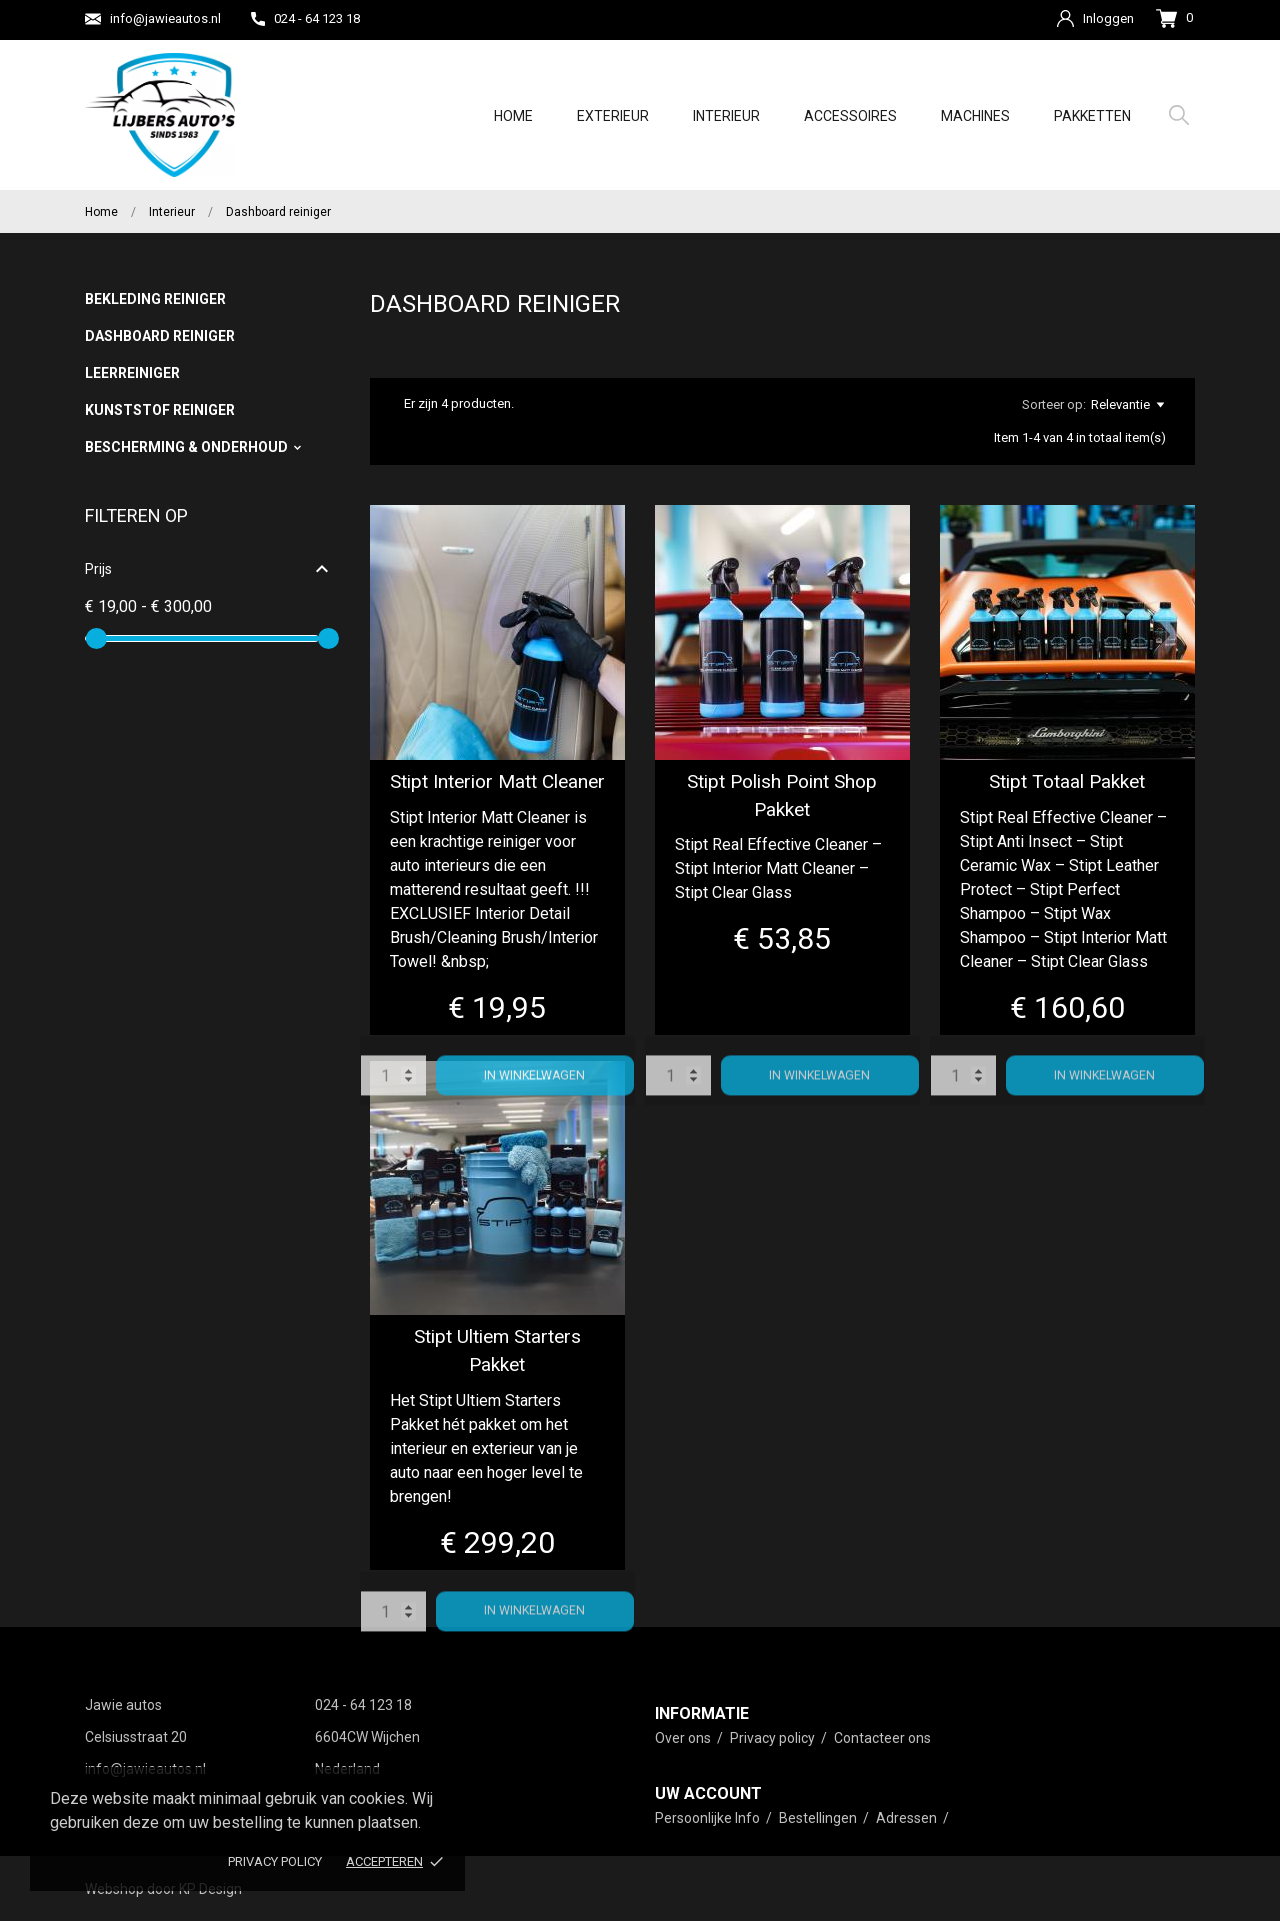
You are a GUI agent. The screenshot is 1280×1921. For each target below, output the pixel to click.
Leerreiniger (132, 373)
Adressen (908, 1818)
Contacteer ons (882, 1738)
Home (513, 116)
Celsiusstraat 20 (136, 1737)
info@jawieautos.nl (153, 19)
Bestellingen (819, 1818)
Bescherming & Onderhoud (186, 447)
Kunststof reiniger (160, 410)
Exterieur (613, 116)
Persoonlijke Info (709, 1818)
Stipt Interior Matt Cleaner (497, 781)
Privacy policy (275, 1861)
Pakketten (1092, 116)
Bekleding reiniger (155, 299)
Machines (975, 116)
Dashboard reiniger (160, 336)
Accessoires (850, 116)
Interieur (726, 116)
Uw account (708, 1793)
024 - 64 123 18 (305, 18)
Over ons (684, 1738)
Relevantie (1127, 405)
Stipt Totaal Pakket (1067, 781)
